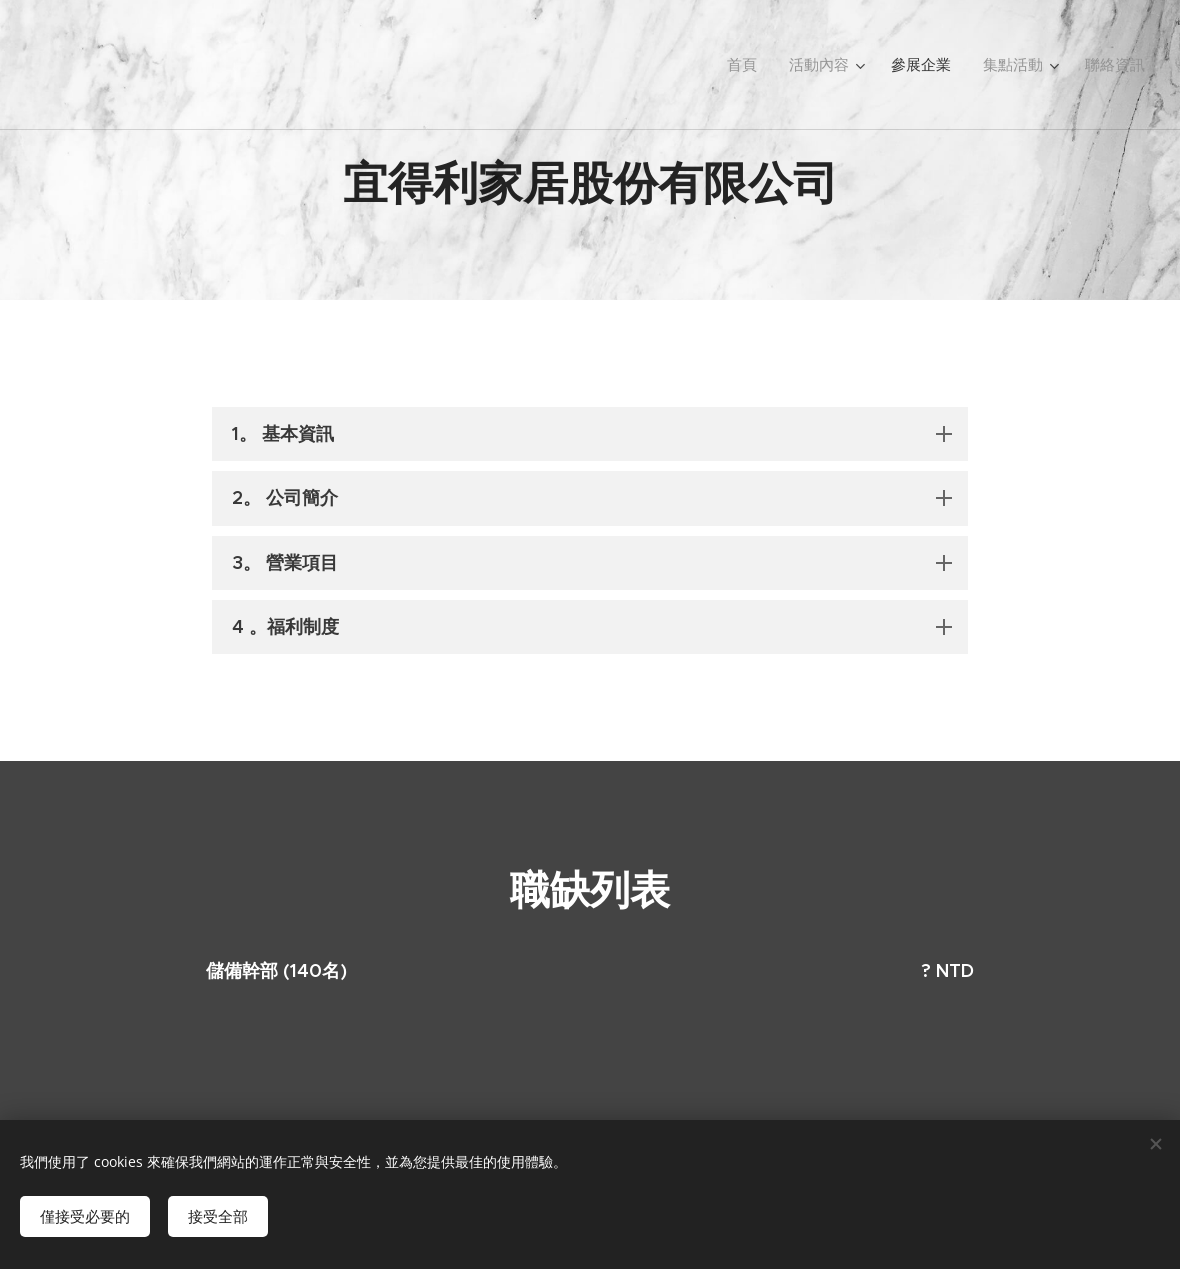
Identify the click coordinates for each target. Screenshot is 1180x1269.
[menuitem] (764, 65)
